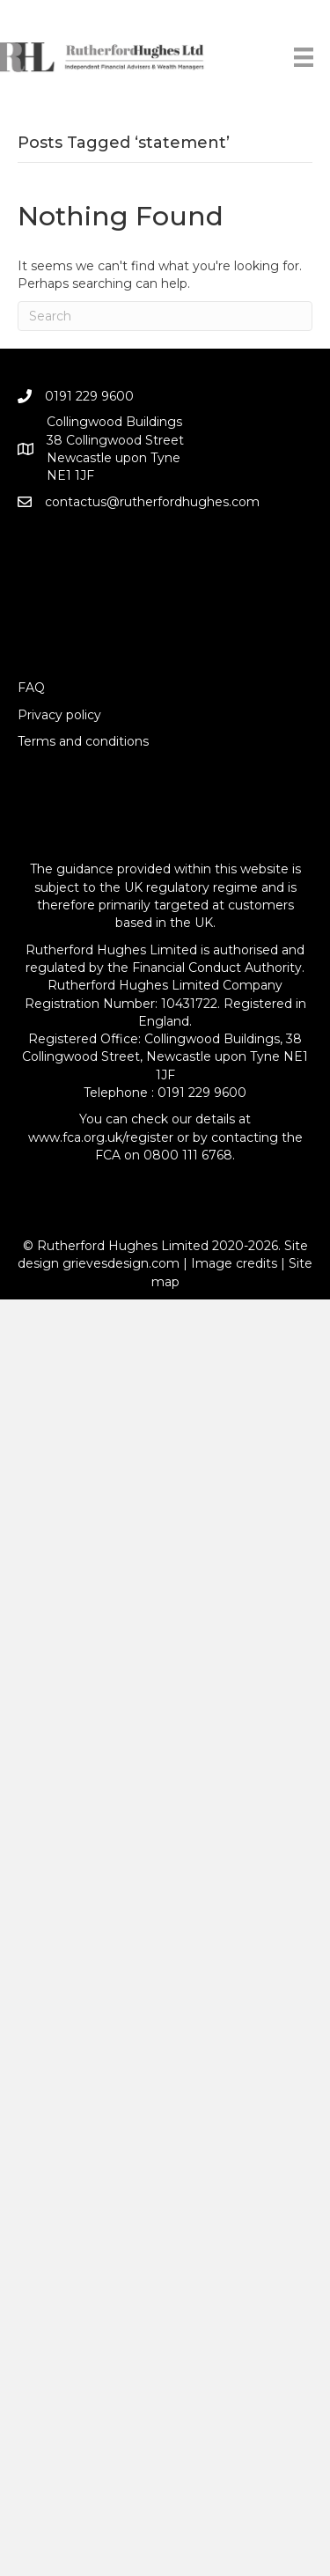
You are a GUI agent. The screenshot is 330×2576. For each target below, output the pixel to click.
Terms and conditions (83, 741)
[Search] (165, 316)
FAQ (31, 688)
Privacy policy (59, 715)
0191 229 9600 (89, 396)
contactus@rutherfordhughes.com (152, 502)
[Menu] (304, 57)
